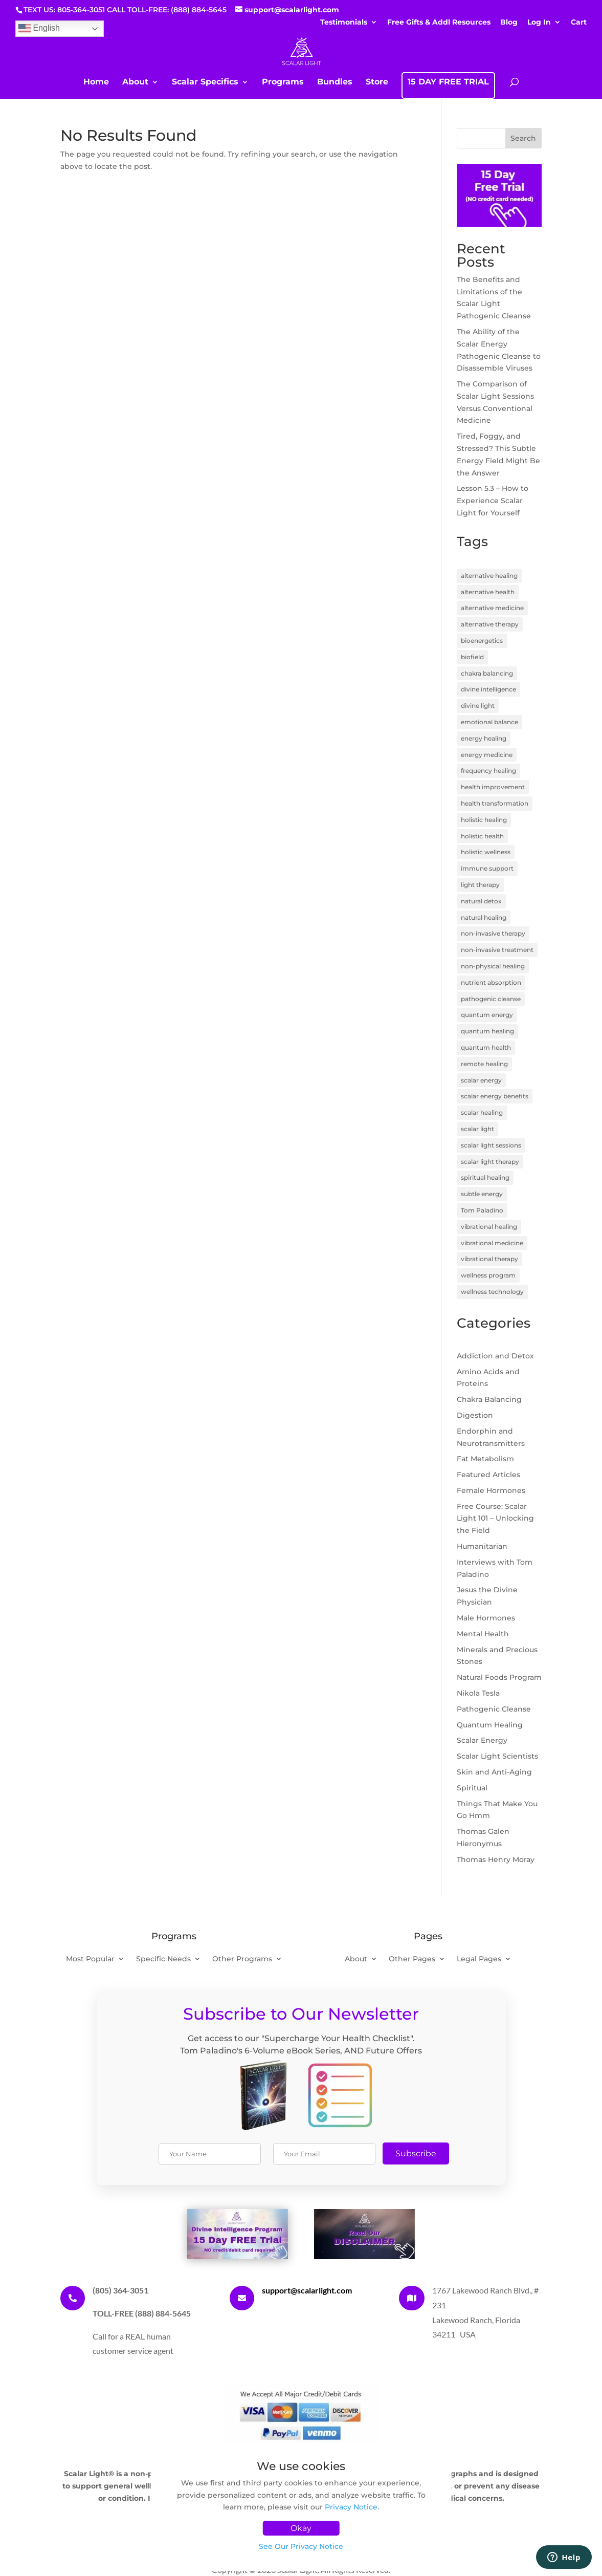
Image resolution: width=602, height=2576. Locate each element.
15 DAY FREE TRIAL (448, 82)
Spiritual (472, 1787)
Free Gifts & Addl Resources (438, 22)
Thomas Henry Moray (495, 1859)
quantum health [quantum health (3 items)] (486, 1047)
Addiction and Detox (495, 1355)
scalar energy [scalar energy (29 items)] (481, 1080)
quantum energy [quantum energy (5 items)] (487, 1015)
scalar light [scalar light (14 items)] (477, 1129)
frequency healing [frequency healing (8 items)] (488, 770)
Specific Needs (163, 1959)
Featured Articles (488, 1474)
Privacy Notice (351, 2507)
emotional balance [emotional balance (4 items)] (489, 722)
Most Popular (90, 1959)
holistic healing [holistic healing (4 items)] (484, 820)
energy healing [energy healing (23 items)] (483, 738)
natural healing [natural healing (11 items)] (483, 917)
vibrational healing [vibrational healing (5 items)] (489, 1226)
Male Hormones (486, 1617)
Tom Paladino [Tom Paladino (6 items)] (482, 1210)
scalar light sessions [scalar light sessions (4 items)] (491, 1145)
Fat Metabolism (485, 1458)
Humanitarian (482, 1546)
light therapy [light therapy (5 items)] (480, 885)
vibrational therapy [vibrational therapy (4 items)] (489, 1259)
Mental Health (483, 1633)
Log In (539, 22)
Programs (283, 82)
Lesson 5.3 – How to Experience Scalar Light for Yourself (492, 500)
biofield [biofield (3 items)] (472, 657)
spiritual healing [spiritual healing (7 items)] (485, 1177)
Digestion (475, 1415)
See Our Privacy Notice (301, 2546)
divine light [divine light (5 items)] (478, 705)
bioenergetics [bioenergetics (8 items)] (482, 640)
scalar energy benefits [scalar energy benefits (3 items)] (494, 1096)
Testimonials (343, 22)
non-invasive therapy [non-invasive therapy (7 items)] (493, 933)
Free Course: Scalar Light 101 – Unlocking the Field (495, 1518)
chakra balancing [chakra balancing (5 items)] (487, 673)
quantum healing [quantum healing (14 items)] (487, 1031)
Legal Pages (479, 1959)
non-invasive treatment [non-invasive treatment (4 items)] (497, 950)
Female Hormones (491, 1490)
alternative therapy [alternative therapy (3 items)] (490, 624)
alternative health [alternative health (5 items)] (488, 592)
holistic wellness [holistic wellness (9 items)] (485, 852)
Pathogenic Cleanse (494, 1709)
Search (523, 138)
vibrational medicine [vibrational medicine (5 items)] (492, 1243)
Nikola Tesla (478, 1693)
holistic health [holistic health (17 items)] (482, 836)
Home (96, 82)
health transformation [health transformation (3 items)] (494, 803)
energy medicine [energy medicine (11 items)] (486, 755)
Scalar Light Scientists (497, 1756)
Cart (579, 22)
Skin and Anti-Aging (494, 1772)
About (135, 82)
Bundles (334, 82)
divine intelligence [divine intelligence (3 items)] (488, 689)
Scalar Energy (482, 1740)
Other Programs (242, 1959)
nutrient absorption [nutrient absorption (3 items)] (491, 982)
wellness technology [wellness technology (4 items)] (492, 1291)
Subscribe (415, 2153)
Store (377, 82)
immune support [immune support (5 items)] (487, 868)
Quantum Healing (490, 1724)
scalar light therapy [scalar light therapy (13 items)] (490, 1161)
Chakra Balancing (489, 1399)
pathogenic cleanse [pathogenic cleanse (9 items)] (491, 999)
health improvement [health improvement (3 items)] (493, 787)
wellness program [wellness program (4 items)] (488, 1275)
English (39, 29)
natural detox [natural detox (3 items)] (481, 901)
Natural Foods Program (499, 1677)
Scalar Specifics (205, 82)
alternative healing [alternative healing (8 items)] (489, 575)
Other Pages (412, 1959)
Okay (301, 2528)
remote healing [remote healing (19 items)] (484, 1064)
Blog (509, 22)
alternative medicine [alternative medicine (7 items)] (492, 608)
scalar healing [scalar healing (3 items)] (482, 1112)
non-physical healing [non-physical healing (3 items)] (493, 966)
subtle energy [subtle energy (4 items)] (482, 1194)
